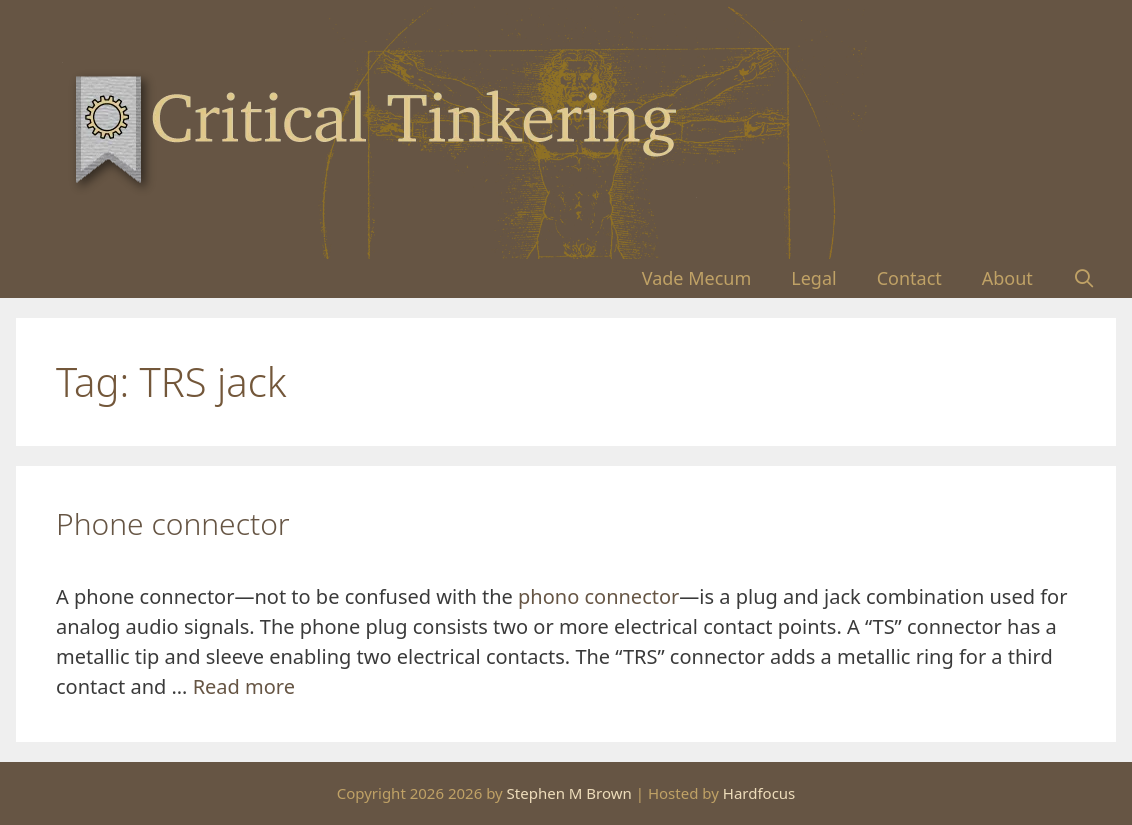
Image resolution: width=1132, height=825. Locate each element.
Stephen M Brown (569, 793)
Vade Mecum (697, 278)
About (1007, 278)
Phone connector (173, 523)
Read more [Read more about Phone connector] (244, 686)
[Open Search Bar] (1084, 278)
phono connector (598, 596)
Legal (813, 278)
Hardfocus (759, 793)
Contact (909, 278)
